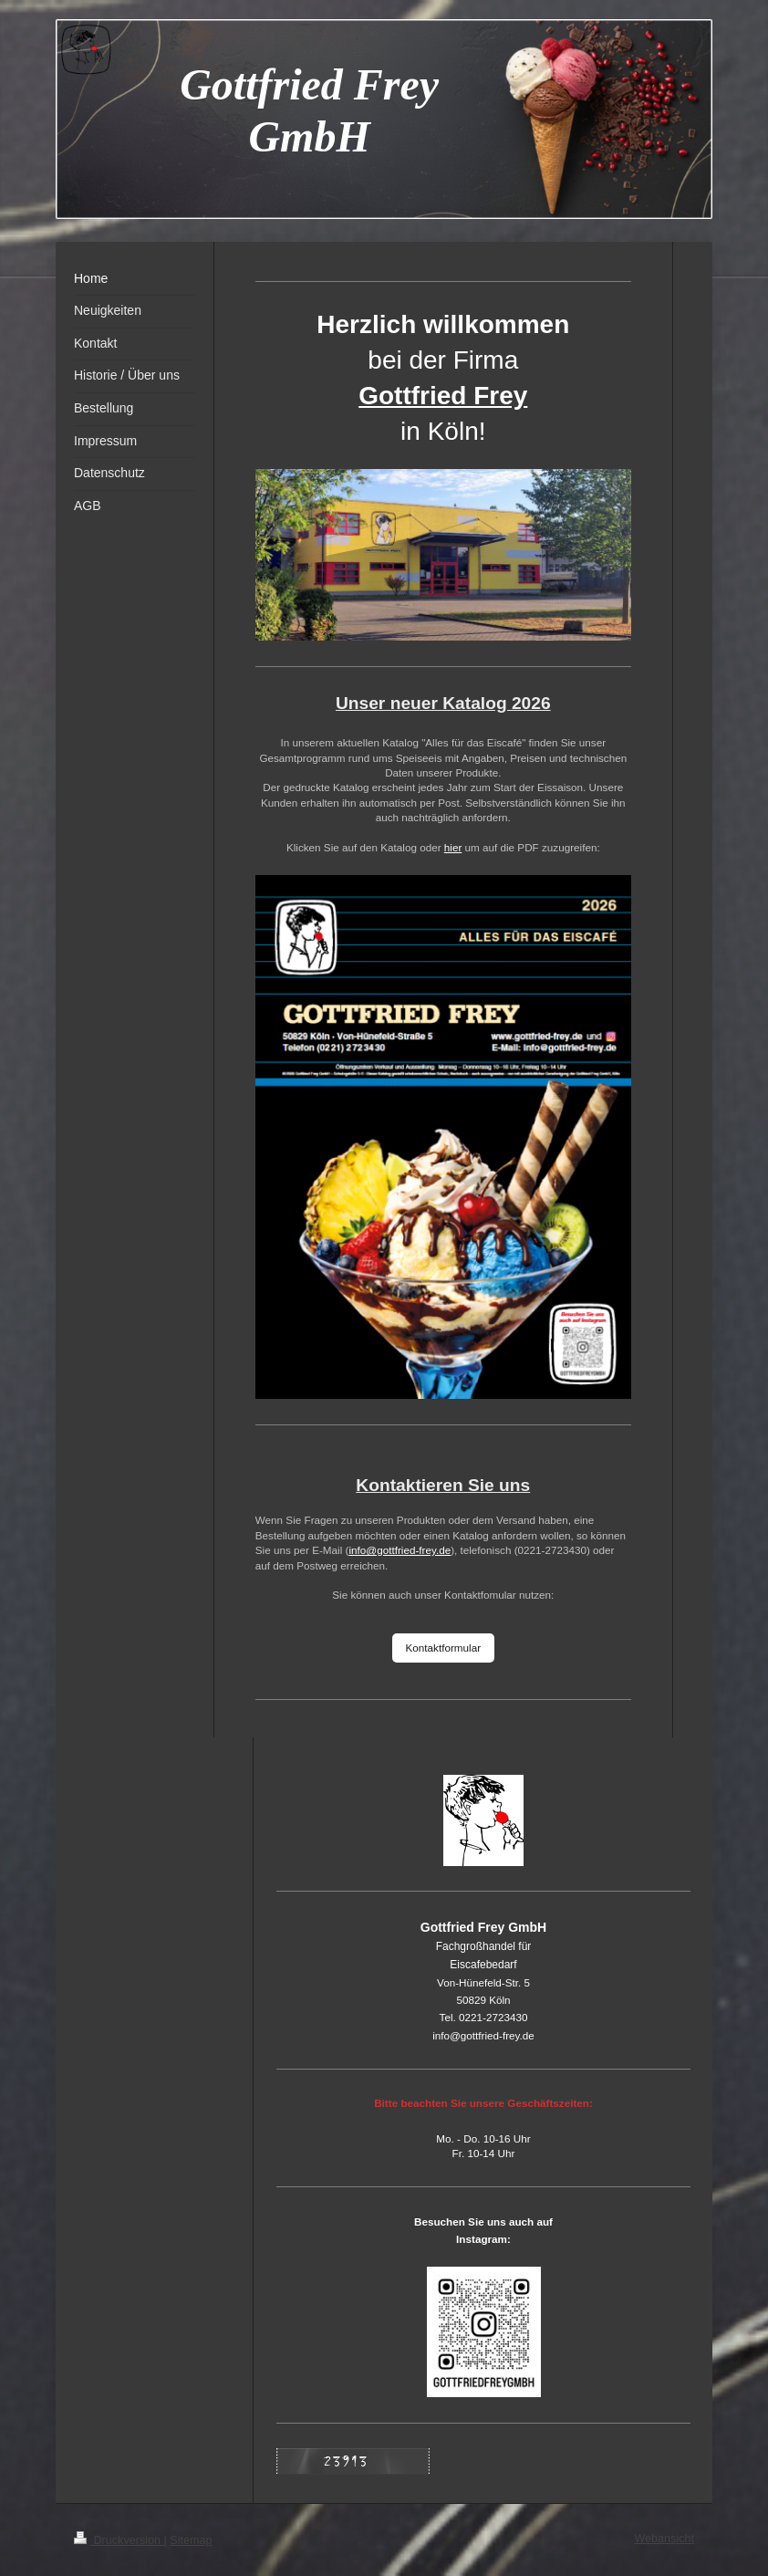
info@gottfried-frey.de (399, 1550)
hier (453, 847)
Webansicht (664, 2538)
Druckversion (118, 2540)
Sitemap (191, 2540)
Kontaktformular (444, 1647)
